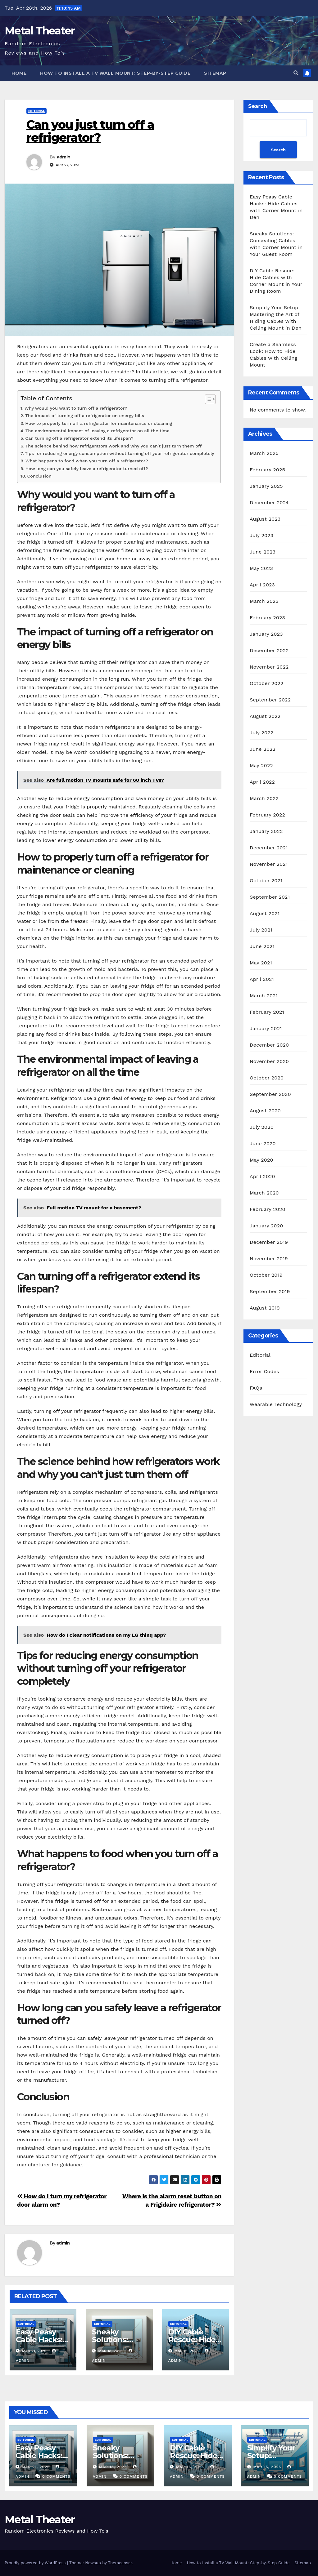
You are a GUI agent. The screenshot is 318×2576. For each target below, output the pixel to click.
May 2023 (261, 568)
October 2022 (266, 683)
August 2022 (265, 716)
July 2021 (261, 930)
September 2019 (270, 1291)
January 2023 (266, 634)
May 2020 (261, 1160)
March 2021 (264, 996)
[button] (295, 73)
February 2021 (267, 1012)
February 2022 (267, 815)
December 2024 (269, 502)
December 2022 (269, 650)
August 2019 (265, 1308)
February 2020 (267, 1209)
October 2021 (266, 880)
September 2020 (270, 1094)
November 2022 (269, 667)
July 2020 (262, 1127)
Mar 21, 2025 (36, 2467)
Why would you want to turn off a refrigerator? (76, 408)
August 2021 (264, 913)
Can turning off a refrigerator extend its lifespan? (79, 438)
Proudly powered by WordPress (36, 2562)
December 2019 (269, 1242)
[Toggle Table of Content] (207, 399)
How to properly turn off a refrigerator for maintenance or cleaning (98, 423)
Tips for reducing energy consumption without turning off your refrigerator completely (119, 453)
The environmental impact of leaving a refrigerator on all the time (97, 431)
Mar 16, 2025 (190, 2467)
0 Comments (56, 2476)
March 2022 (264, 798)
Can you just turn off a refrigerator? (90, 131)
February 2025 (267, 470)
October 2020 (267, 1078)
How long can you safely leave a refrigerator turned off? (86, 468)
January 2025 (266, 486)
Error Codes (264, 1371)
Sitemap (215, 73)
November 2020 (269, 1061)
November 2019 (269, 1258)
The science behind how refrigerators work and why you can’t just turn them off (113, 446)
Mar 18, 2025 (113, 2467)
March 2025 (264, 453)
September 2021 (270, 897)
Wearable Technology (276, 1404)
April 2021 (262, 979)
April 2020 (262, 1176)
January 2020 (266, 1226)
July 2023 (261, 535)
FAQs (256, 1388)
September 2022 (270, 700)
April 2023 (262, 585)
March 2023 (264, 601)
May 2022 (261, 765)
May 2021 (261, 963)
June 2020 (263, 1143)
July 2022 (261, 733)
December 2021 (269, 848)
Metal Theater (40, 30)
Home (18, 73)
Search (257, 106)
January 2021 (266, 1028)
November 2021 (269, 864)
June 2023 (262, 552)
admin (63, 157)
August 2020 (265, 1111)
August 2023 (265, 519)
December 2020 (269, 1045)
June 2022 (262, 749)
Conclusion (39, 476)
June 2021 (262, 946)
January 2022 (266, 831)
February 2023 (267, 618)
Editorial (36, 111)
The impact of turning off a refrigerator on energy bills (84, 415)
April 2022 (262, 782)
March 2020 (264, 1193)
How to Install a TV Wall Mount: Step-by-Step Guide (115, 73)
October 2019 (266, 1275)
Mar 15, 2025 (267, 2467)
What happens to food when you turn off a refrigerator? (86, 461)
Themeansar (120, 2562)
